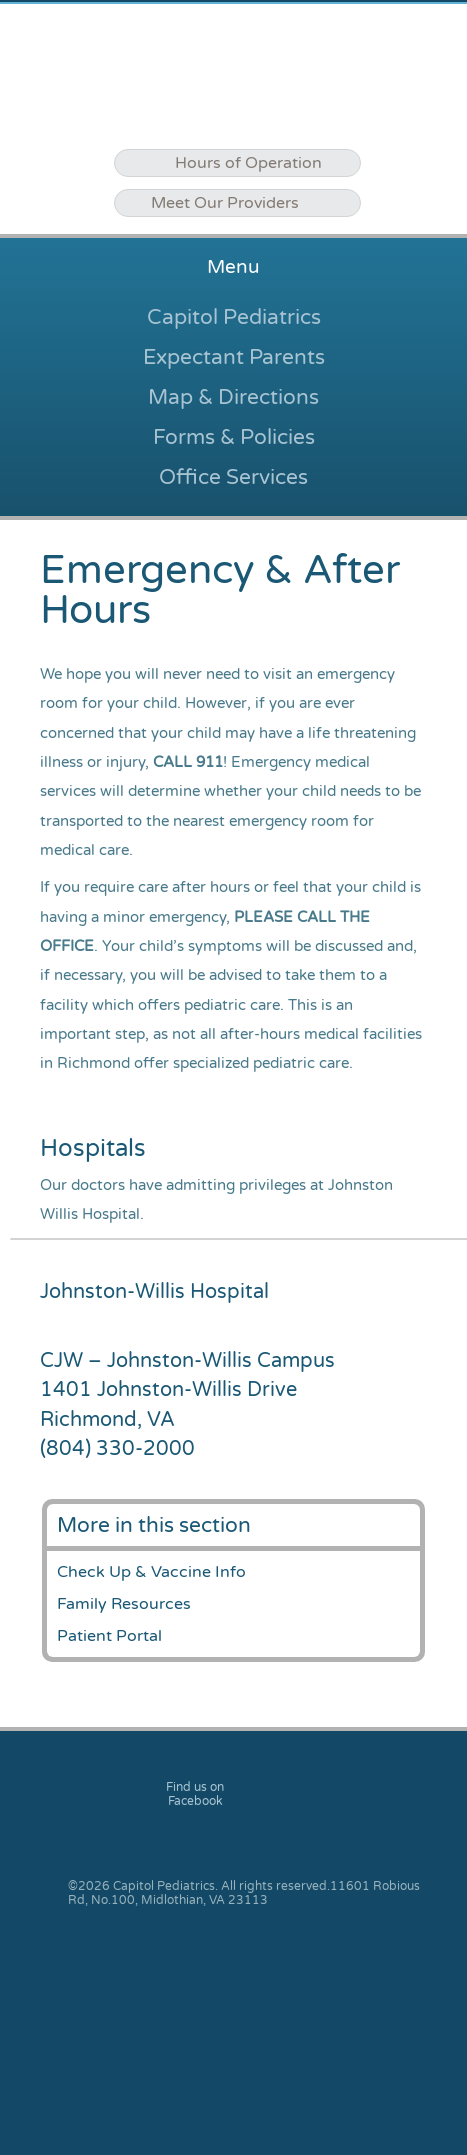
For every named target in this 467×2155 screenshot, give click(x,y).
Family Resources (124, 1604)
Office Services (233, 477)
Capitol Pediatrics (234, 317)
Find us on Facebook (195, 1793)
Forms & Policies (234, 437)
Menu (233, 267)
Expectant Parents (234, 357)
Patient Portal (109, 1636)
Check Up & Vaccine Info (151, 1572)
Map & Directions (233, 397)
